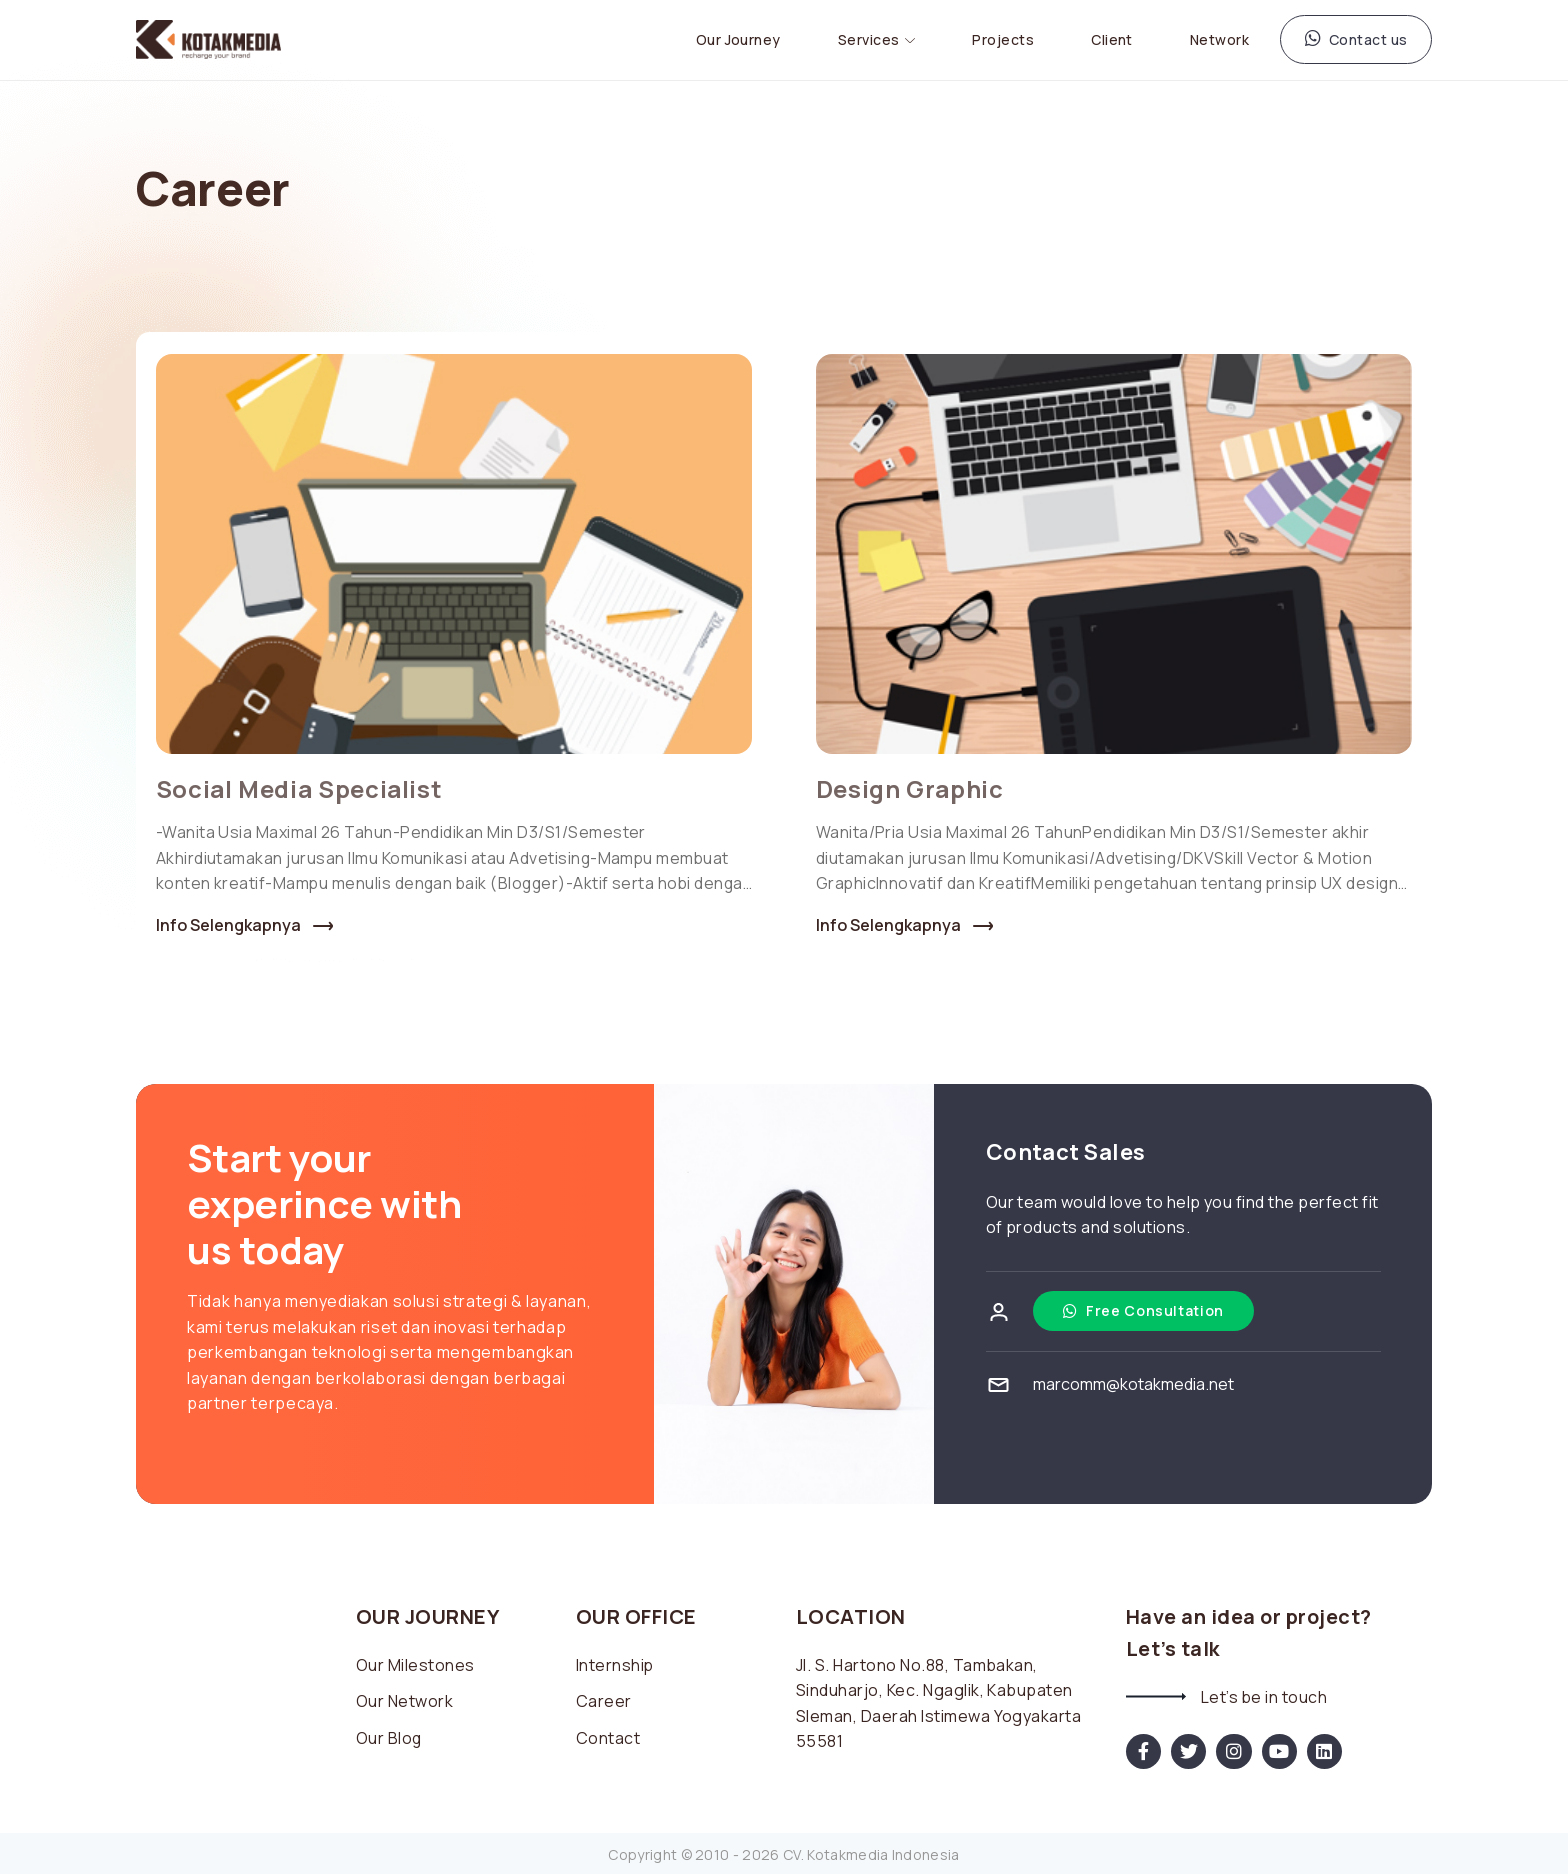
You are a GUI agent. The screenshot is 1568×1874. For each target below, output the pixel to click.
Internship (615, 1662)
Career (604, 1699)
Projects (1003, 38)
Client (1112, 38)
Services (869, 38)
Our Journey (738, 38)
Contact (608, 1735)
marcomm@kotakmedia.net (1133, 1381)
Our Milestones (415, 1662)
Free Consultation (1143, 1307)
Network (1219, 38)
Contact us (1356, 37)
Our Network (404, 1699)
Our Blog (389, 1735)
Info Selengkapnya (228, 924)
